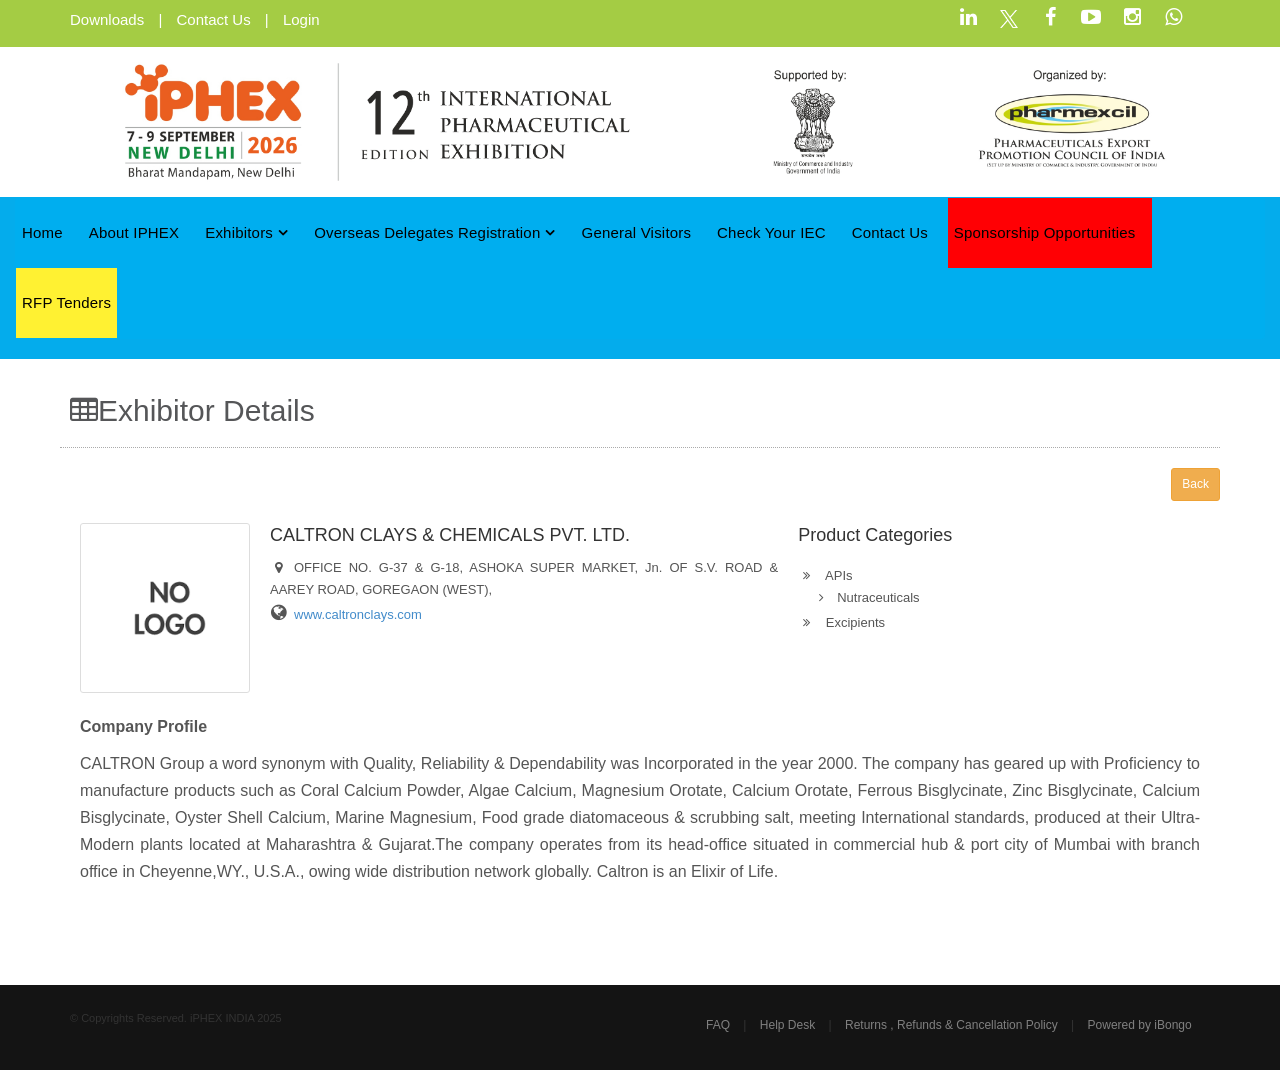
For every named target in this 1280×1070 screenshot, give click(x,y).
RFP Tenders (66, 302)
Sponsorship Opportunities (1045, 232)
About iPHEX (134, 232)
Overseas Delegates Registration (435, 232)
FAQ (718, 1025)
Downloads (107, 19)
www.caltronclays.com (358, 614)
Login (301, 19)
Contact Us (213, 19)
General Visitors (637, 232)
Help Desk (787, 1025)
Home (42, 232)
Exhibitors (246, 232)
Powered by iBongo (1140, 1025)
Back (1195, 484)
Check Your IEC (771, 232)
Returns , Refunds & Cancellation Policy (951, 1025)
